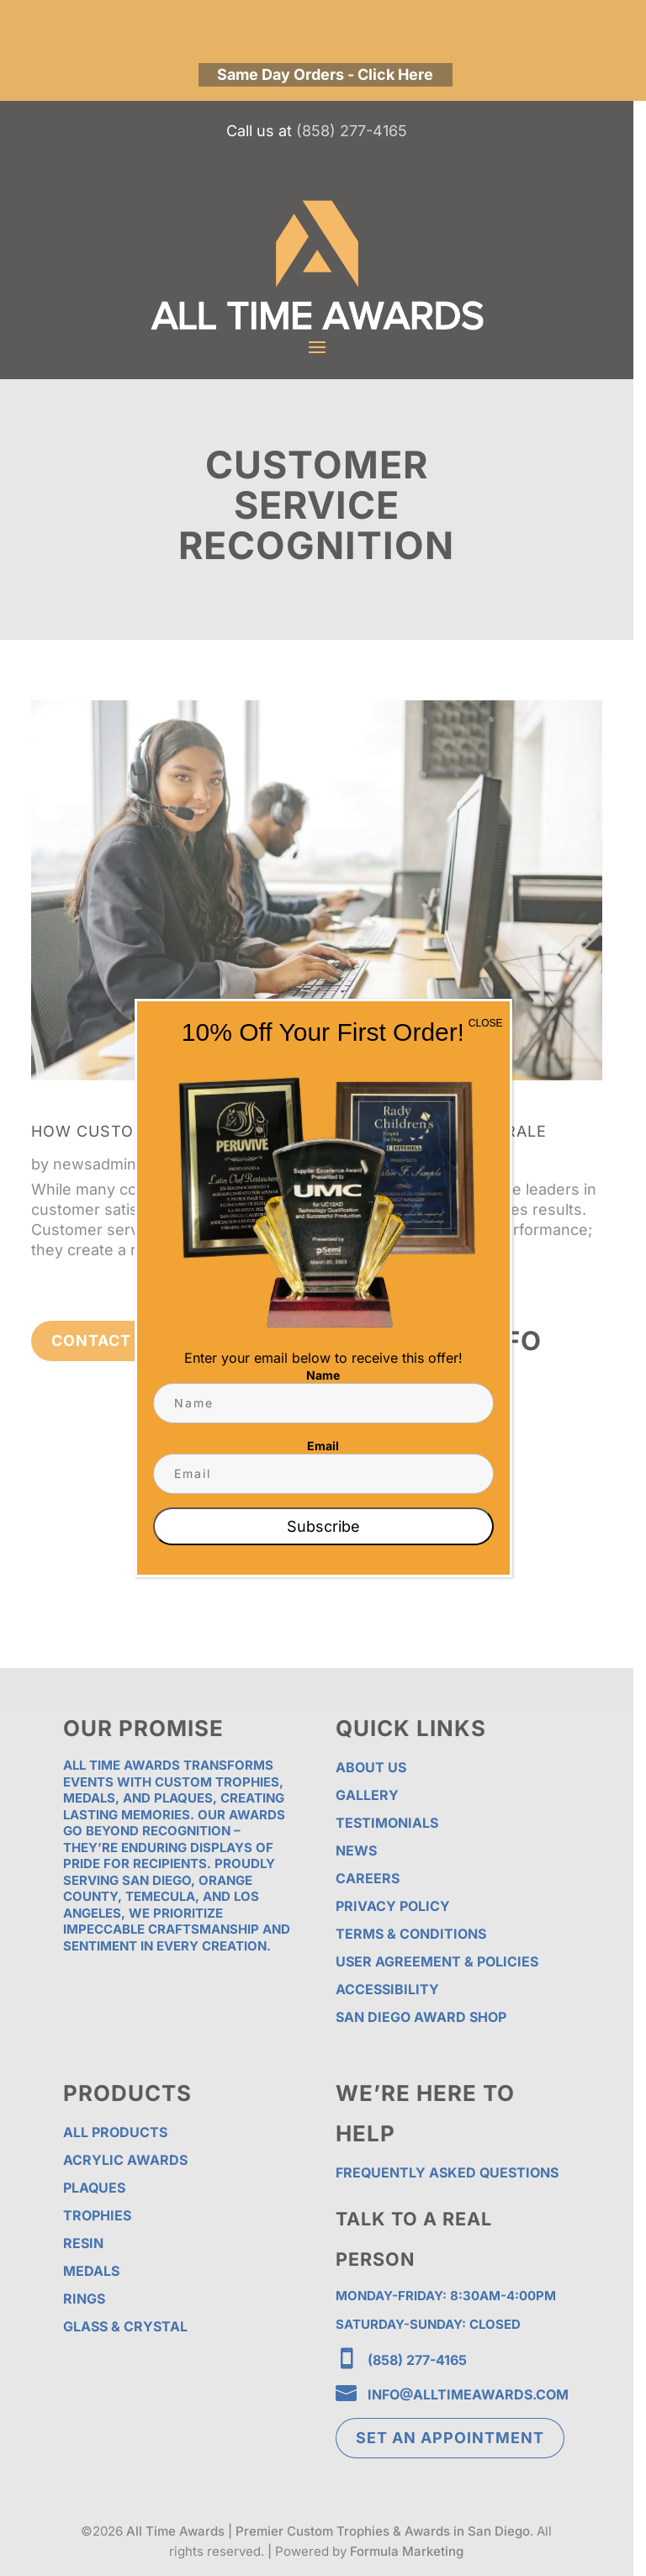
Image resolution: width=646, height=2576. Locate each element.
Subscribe (323, 1526)
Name (323, 1375)
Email (323, 1445)
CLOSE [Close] (486, 1023)
